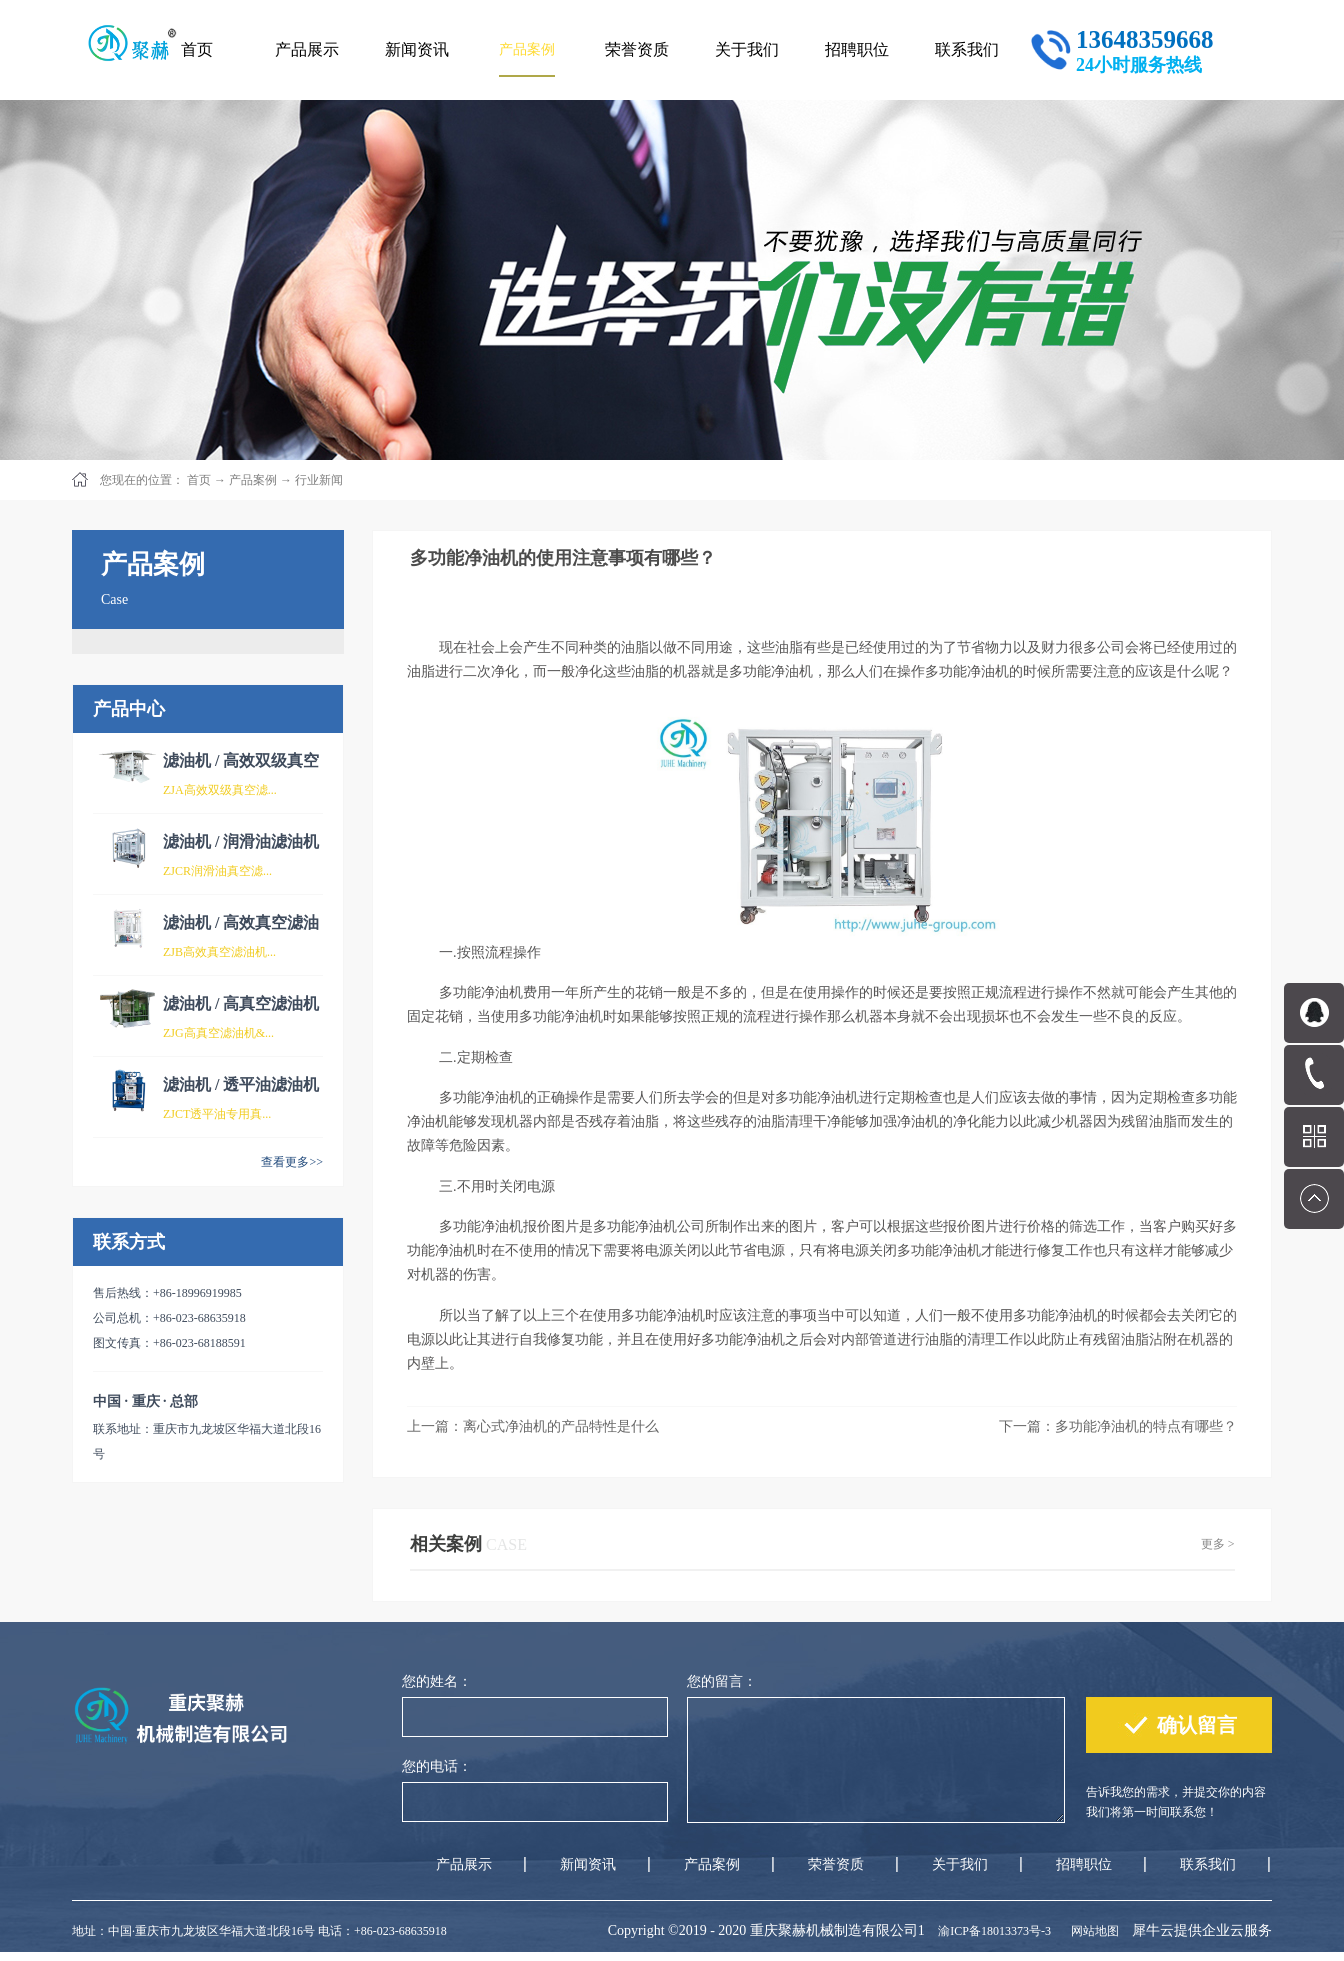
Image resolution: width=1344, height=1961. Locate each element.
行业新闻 (319, 480)
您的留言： (722, 1681)
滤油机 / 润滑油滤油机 (241, 841)
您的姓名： (437, 1681)
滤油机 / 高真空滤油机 (241, 1003)
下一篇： (1118, 1426)
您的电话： (437, 1766)
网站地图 (1092, 1931)
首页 (197, 49)
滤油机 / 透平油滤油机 (241, 1084)
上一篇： (533, 1426)
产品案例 (253, 480)
